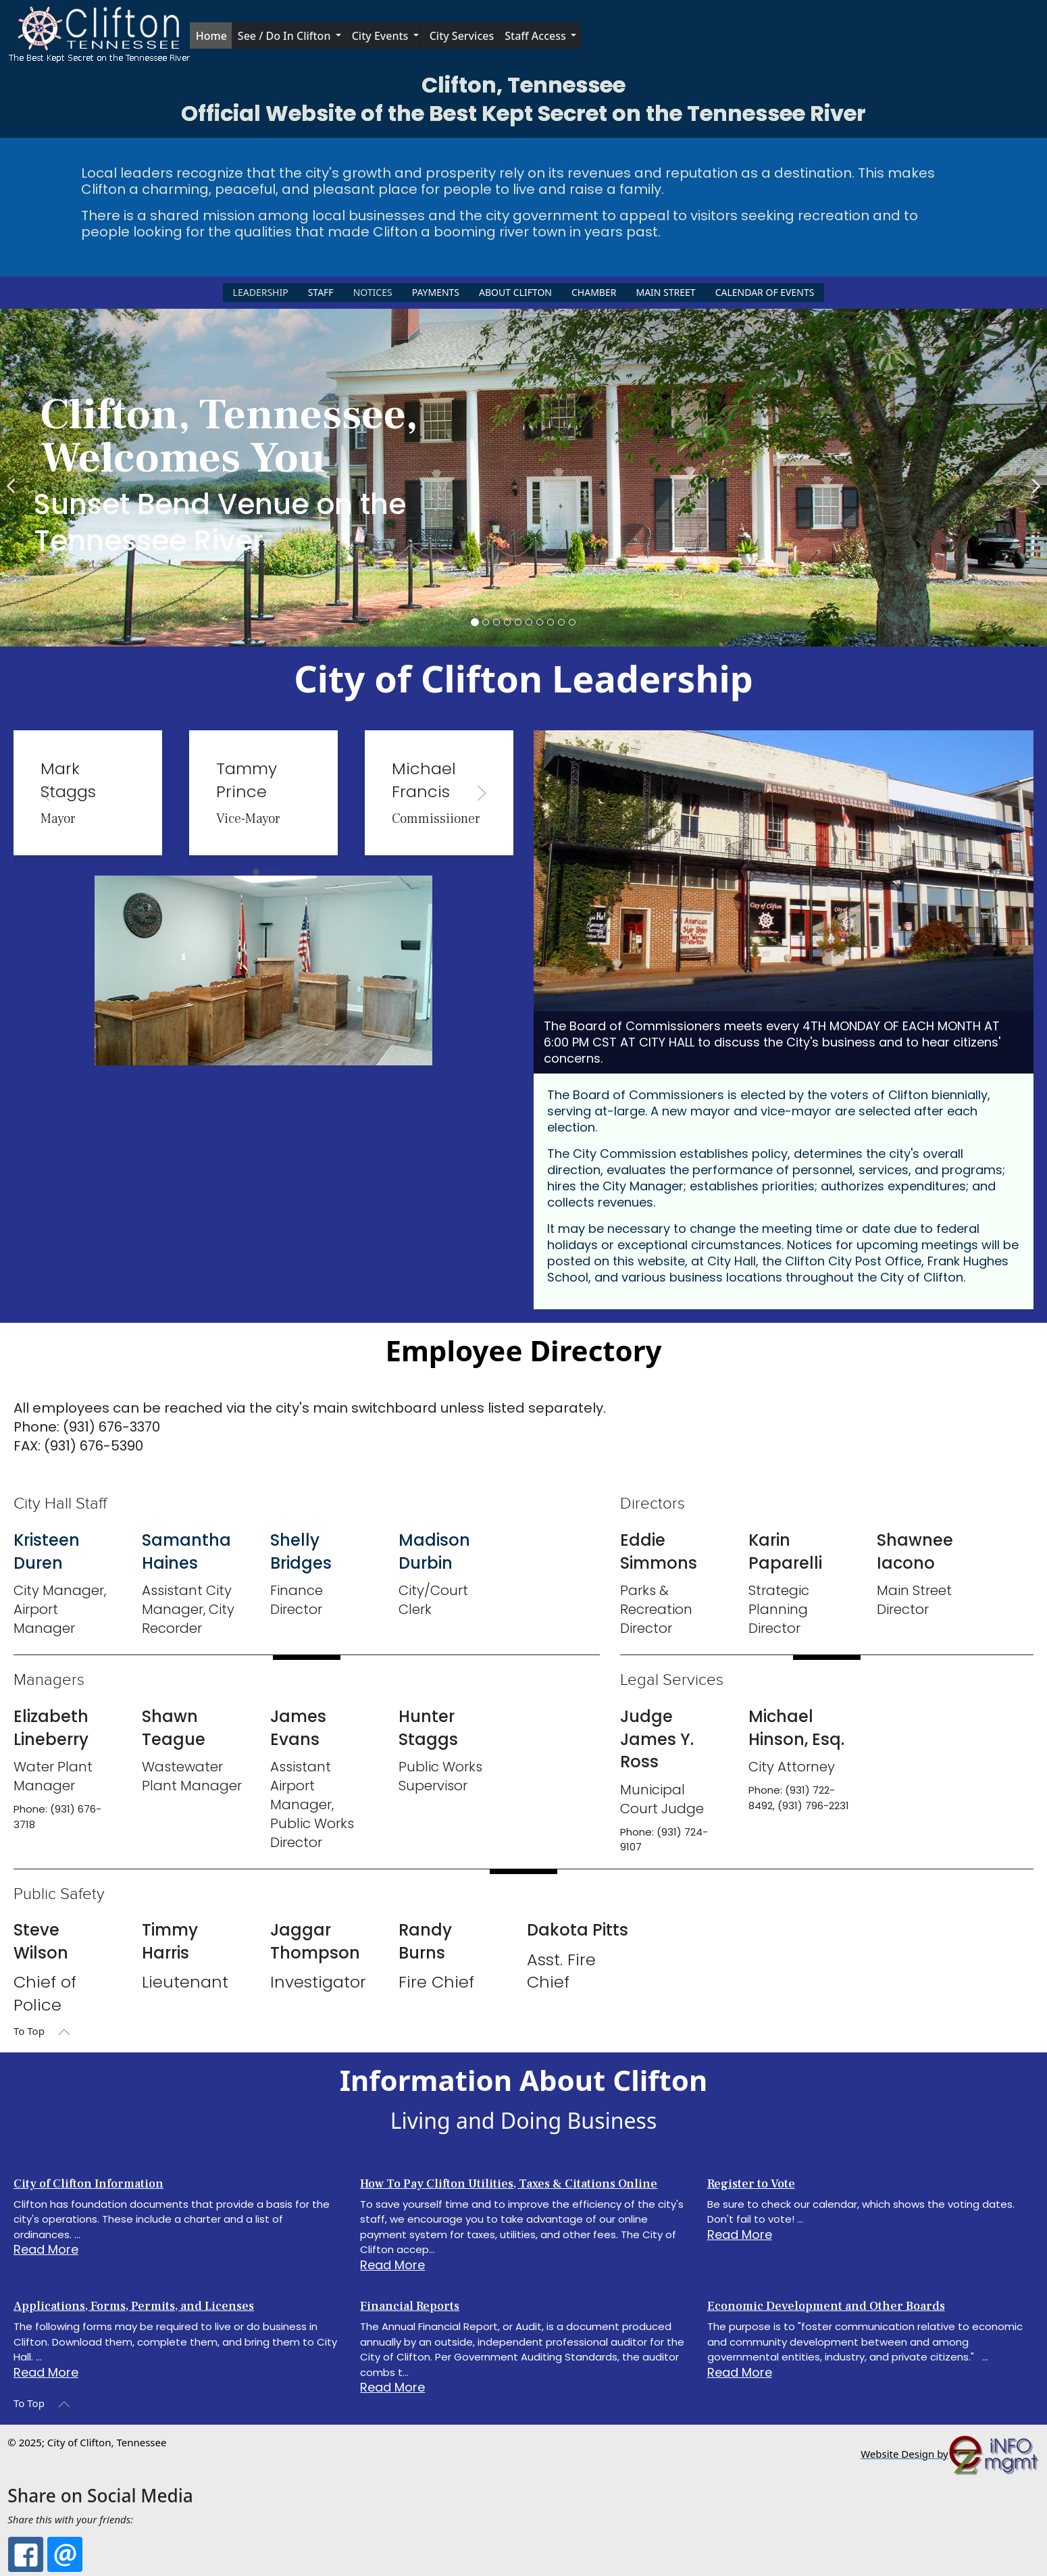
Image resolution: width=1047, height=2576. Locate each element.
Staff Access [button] (535, 35)
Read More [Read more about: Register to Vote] (739, 2234)
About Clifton (515, 292)
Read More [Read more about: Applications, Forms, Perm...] (46, 2372)
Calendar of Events (765, 292)
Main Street (665, 292)
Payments (435, 292)
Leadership (260, 292)
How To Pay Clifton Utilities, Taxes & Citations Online (508, 2184)
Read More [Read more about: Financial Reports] (392, 2387)
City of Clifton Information (88, 2184)
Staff (321, 292)
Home (211, 35)
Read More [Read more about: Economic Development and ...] (739, 2372)
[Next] (1033, 478)
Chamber (593, 292)
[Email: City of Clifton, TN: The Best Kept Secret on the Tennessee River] (64, 2554)
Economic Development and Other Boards (826, 2306)
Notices (372, 292)
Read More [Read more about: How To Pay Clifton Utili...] (392, 2264)
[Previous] (13, 478)
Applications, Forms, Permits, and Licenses (134, 2306)
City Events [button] (380, 35)
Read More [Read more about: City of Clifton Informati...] (46, 2249)
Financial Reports (409, 2306)
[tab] (256, 872)
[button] (98, 35)
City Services (462, 35)
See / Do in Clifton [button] (284, 35)
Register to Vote (751, 2184)
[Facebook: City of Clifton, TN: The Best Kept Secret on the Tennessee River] (25, 2554)
